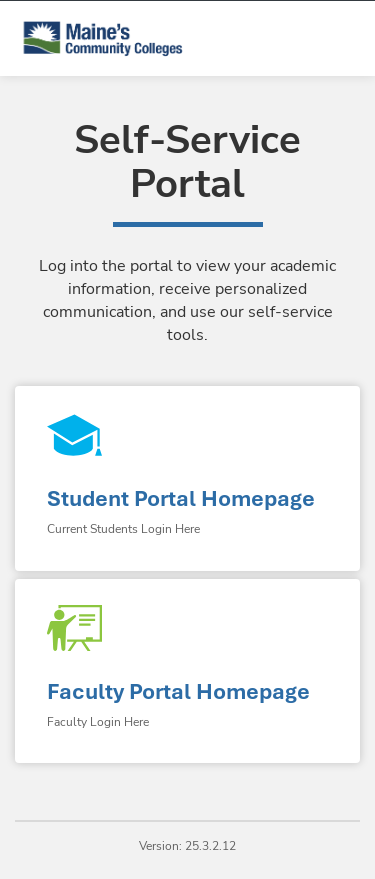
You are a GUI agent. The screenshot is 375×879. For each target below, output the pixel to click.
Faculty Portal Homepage (178, 691)
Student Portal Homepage (181, 498)
